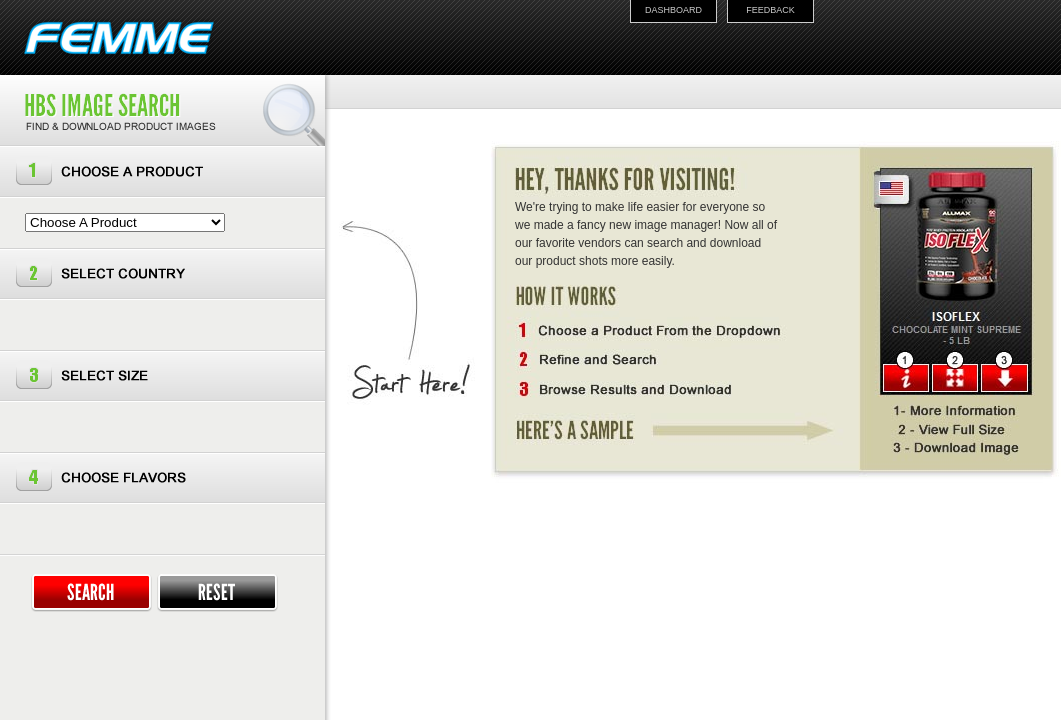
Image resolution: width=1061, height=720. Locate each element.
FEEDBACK (770, 10)
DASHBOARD (673, 10)
